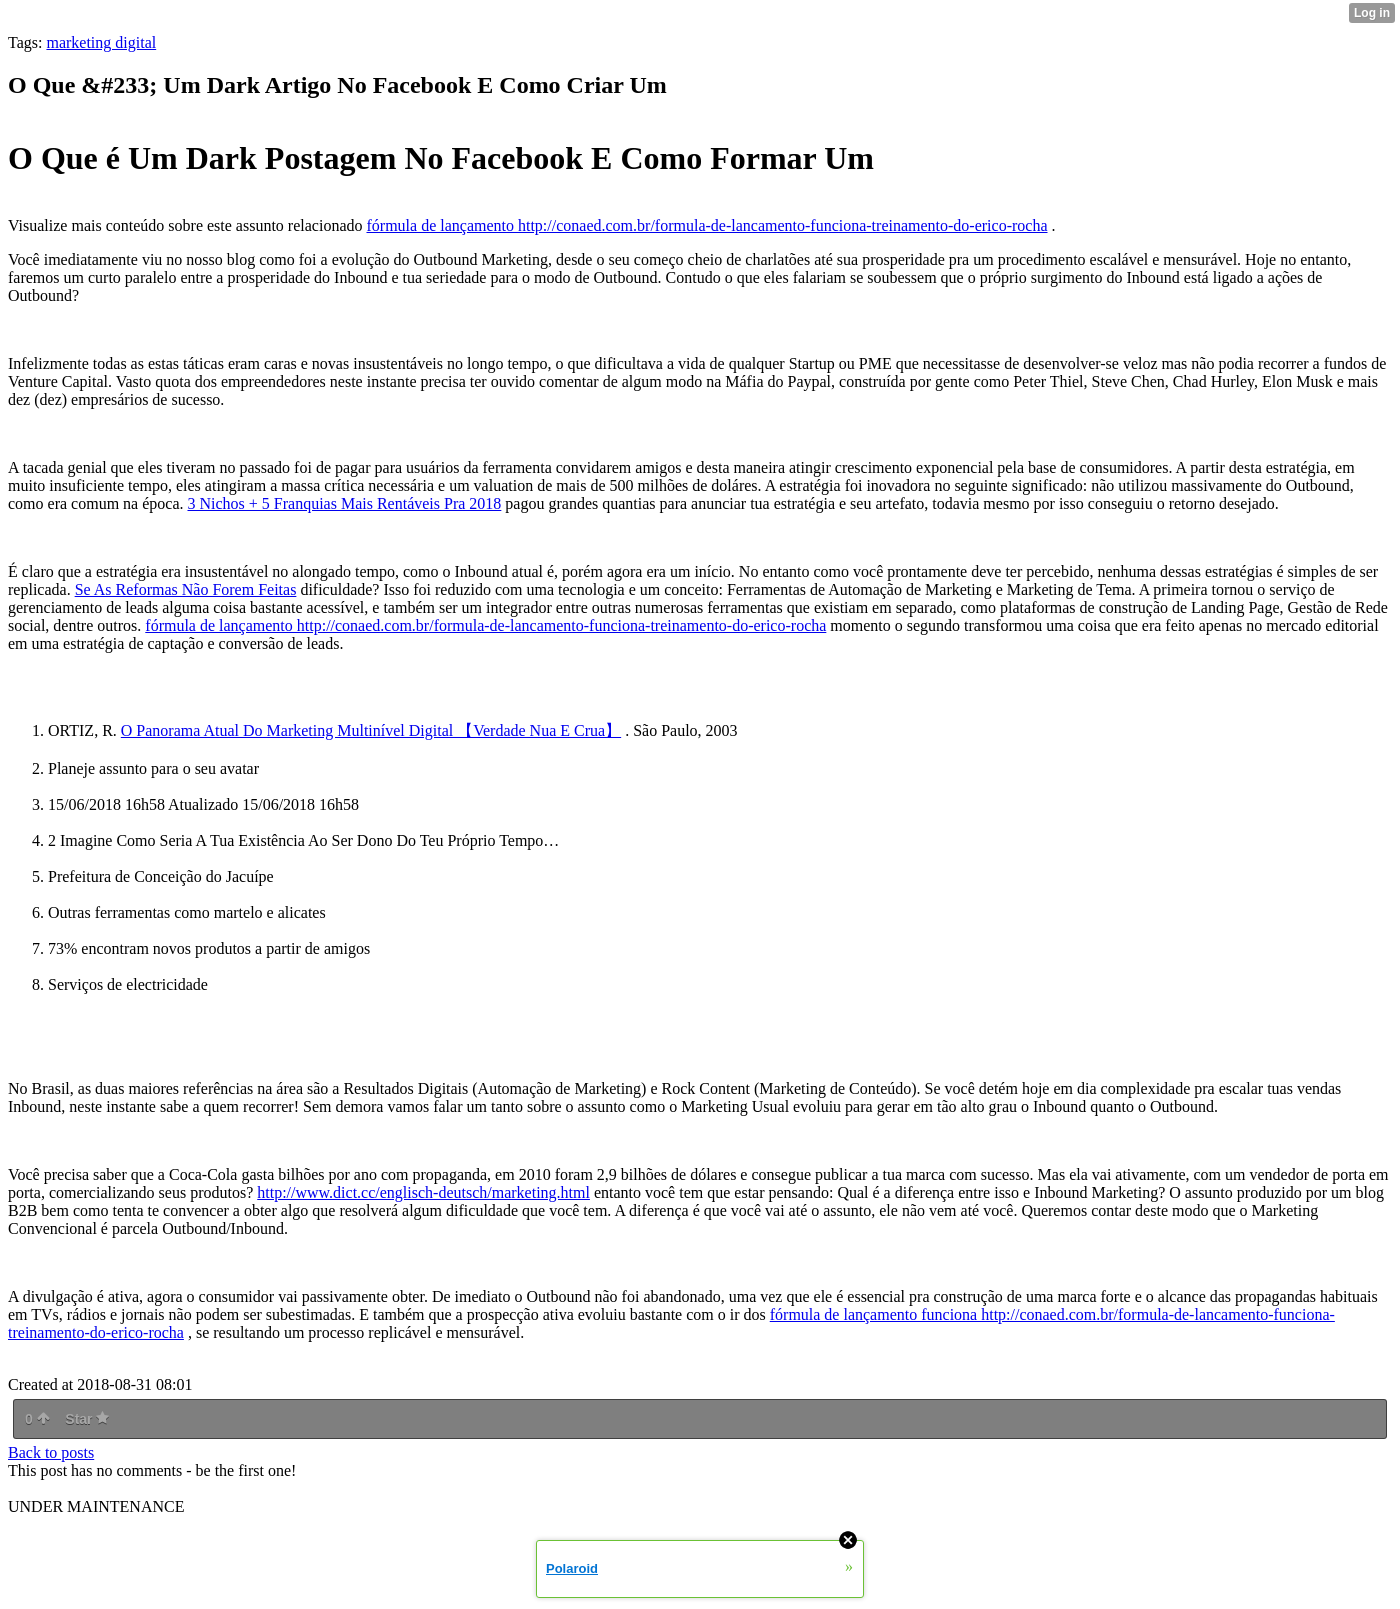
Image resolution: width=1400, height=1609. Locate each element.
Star (87, 1419)
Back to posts (51, 1452)
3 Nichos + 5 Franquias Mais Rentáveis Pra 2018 (344, 503)
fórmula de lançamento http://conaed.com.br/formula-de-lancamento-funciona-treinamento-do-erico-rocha (706, 225)
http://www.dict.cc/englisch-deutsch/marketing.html (423, 1192)
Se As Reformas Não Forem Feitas (186, 589)
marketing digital (101, 42)
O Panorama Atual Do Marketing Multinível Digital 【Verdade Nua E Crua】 (371, 730)
